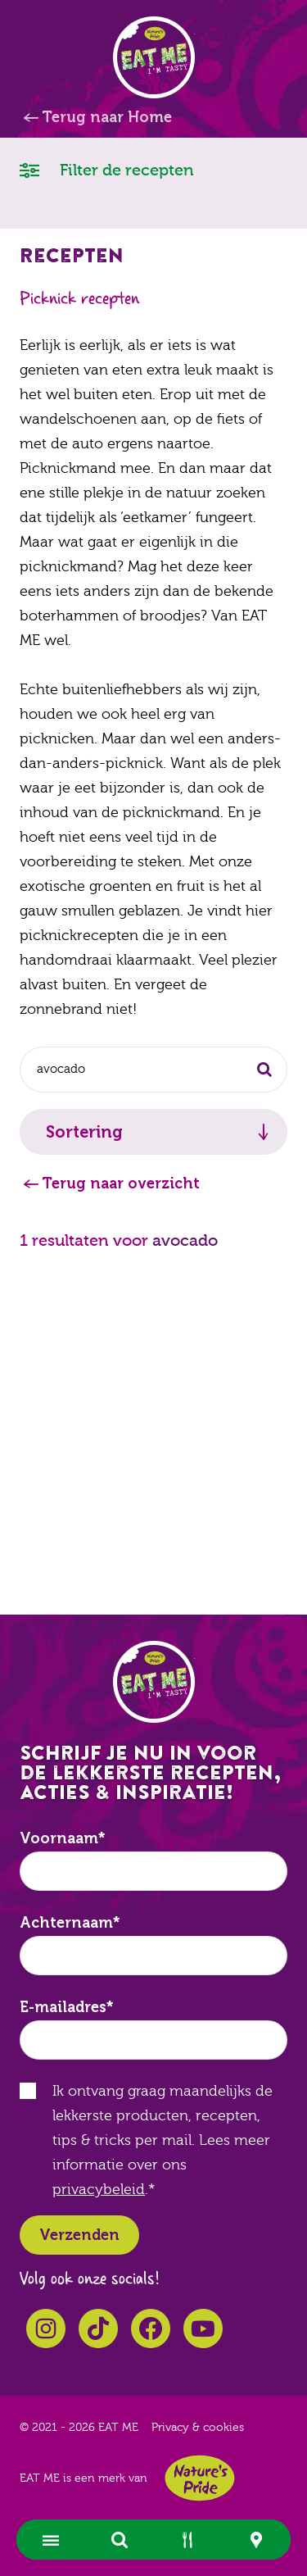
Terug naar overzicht (121, 1183)
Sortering (84, 1132)
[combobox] (153, 1070)
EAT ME (154, 57)
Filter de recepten (107, 169)
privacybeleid (98, 2189)
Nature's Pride (199, 2478)
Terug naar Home (107, 117)
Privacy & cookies (197, 2427)
